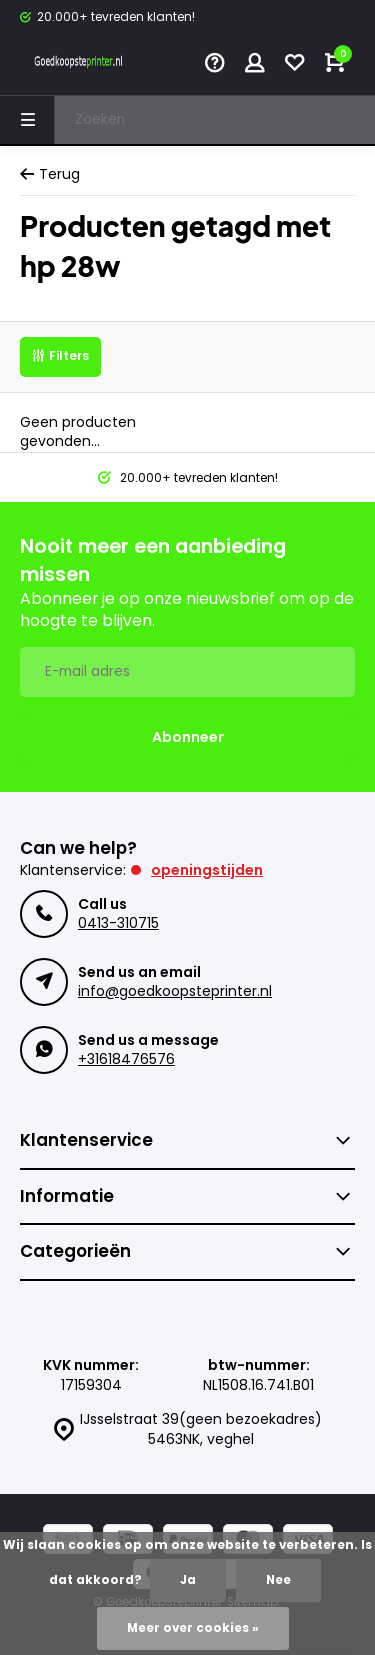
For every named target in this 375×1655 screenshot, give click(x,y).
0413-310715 (118, 923)
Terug (50, 174)
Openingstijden (207, 870)
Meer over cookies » (193, 1628)
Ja (188, 1580)
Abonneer (188, 737)
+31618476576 (126, 1059)
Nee (278, 1580)
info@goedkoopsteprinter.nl (175, 991)
